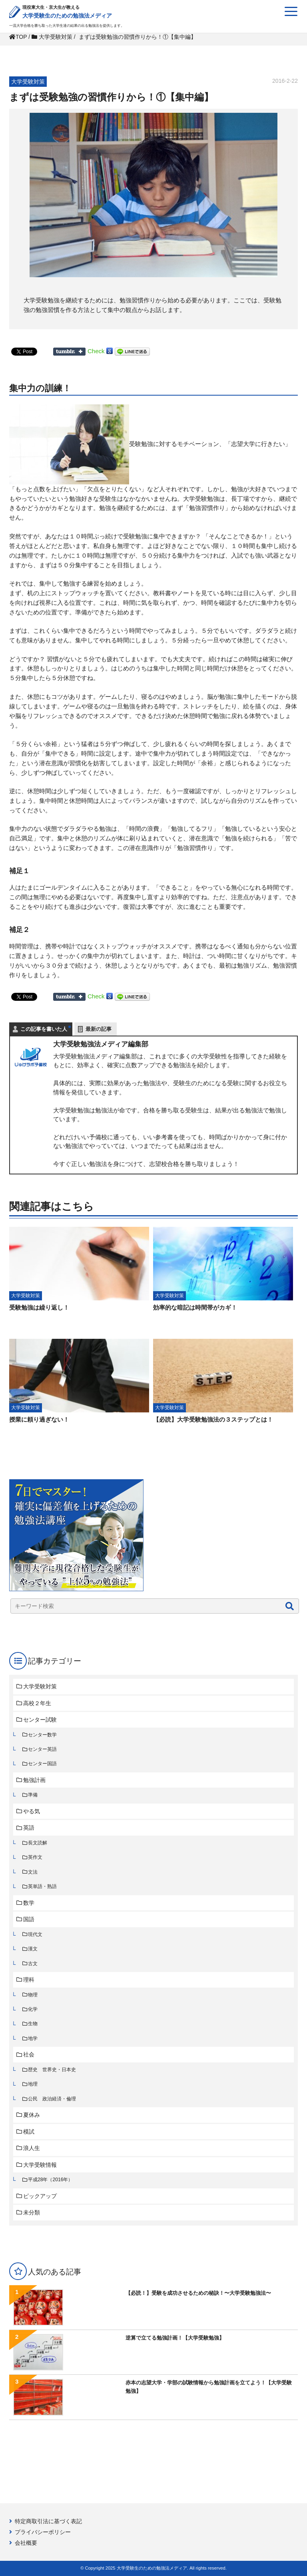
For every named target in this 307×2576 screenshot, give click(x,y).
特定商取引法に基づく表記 (48, 2521)
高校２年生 (37, 1703)
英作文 (35, 1857)
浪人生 (31, 2148)
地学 (33, 2038)
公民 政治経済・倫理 (52, 2099)
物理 (33, 1995)
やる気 (31, 1811)
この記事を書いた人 (43, 1029)
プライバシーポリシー (43, 2532)
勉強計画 (34, 1780)
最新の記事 (99, 1029)
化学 (33, 2009)
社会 (28, 2054)
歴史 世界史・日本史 (52, 2069)
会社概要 (26, 2543)
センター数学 (42, 1735)
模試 (28, 2131)
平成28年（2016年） (50, 2179)
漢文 (33, 1949)
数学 (28, 1903)
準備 (33, 1795)
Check (96, 351)
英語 (28, 1827)
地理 (33, 2084)
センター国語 (42, 1763)
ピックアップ (40, 2196)
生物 (33, 2023)
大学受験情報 (40, 2165)
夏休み (31, 2115)
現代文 (35, 1934)
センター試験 (40, 1719)
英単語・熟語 (42, 1886)
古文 (33, 1963)
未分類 (31, 2212)
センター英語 (42, 1749)
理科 (28, 1979)
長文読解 (37, 1843)
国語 (28, 1919)
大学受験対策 (40, 1686)
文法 (33, 1872)
